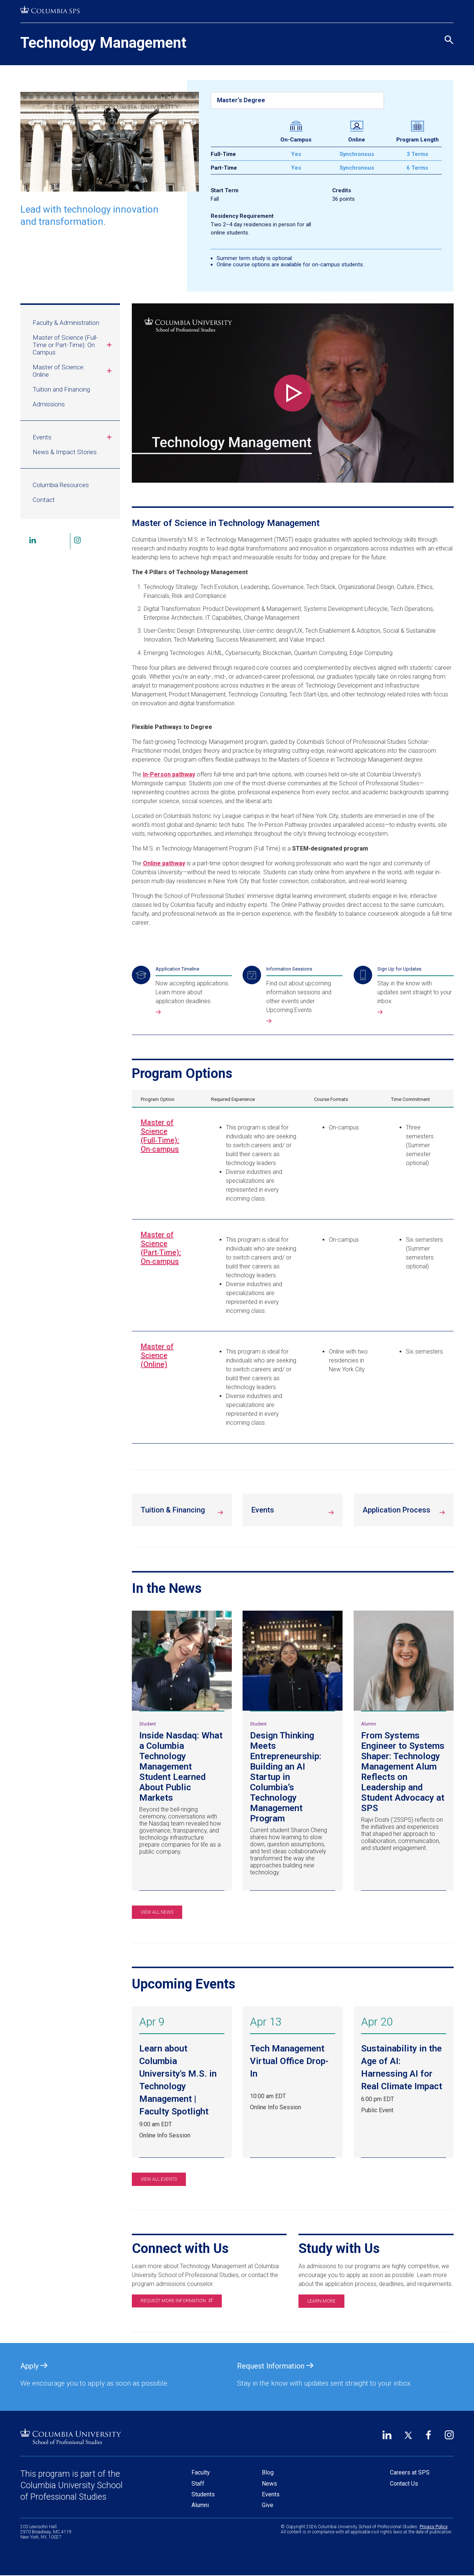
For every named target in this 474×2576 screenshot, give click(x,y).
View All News (157, 1912)
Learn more (321, 2301)
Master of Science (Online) (157, 1355)
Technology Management (103, 42)
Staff (197, 2483)
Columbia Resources (61, 485)
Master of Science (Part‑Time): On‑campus (161, 1248)
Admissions (49, 404)
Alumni (200, 2505)
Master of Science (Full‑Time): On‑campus (160, 1136)
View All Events (159, 2179)
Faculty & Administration (66, 322)
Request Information (275, 2366)
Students (203, 2494)
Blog (268, 2472)
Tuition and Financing (61, 389)
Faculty (200, 2472)
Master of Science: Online (73, 370)
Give (267, 2505)
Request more (176, 2300)
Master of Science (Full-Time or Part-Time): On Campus (73, 345)
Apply (33, 2366)
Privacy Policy (434, 2526)
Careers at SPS (410, 2472)
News (269, 2483)
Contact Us (404, 2483)
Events (73, 437)
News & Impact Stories (65, 452)
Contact (44, 499)
